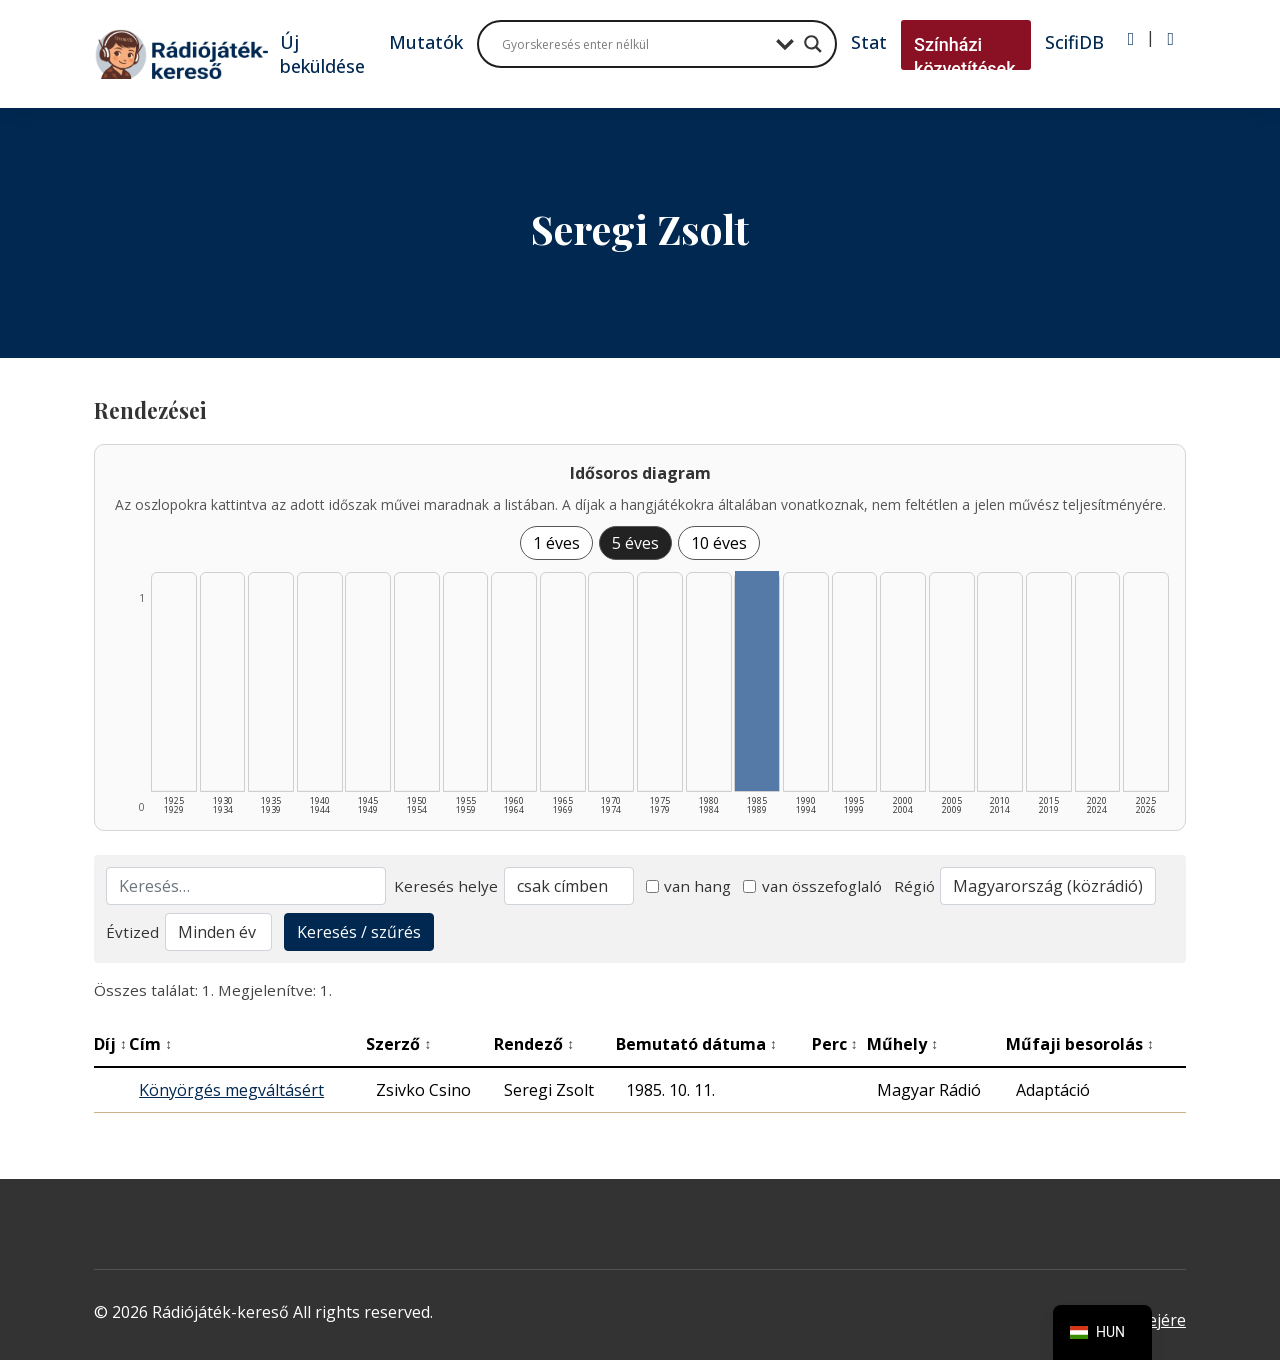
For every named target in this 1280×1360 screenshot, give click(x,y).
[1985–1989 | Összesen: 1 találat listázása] (757, 681)
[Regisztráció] (1170, 39)
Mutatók (426, 42)
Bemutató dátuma (696, 1044)
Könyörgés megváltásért (231, 1090)
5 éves (635, 543)
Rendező (534, 1044)
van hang (689, 886)
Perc (835, 1044)
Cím (150, 1044)
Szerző (398, 1044)
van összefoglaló (812, 886)
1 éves (556, 543)
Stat (869, 42)
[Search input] (634, 44)
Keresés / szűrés (359, 932)
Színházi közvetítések (965, 56)
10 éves (719, 543)
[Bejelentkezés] (1131, 39)
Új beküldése (322, 54)
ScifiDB (1074, 42)
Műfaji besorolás (1080, 1044)
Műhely (902, 1044)
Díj (110, 1044)
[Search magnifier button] (813, 44)
